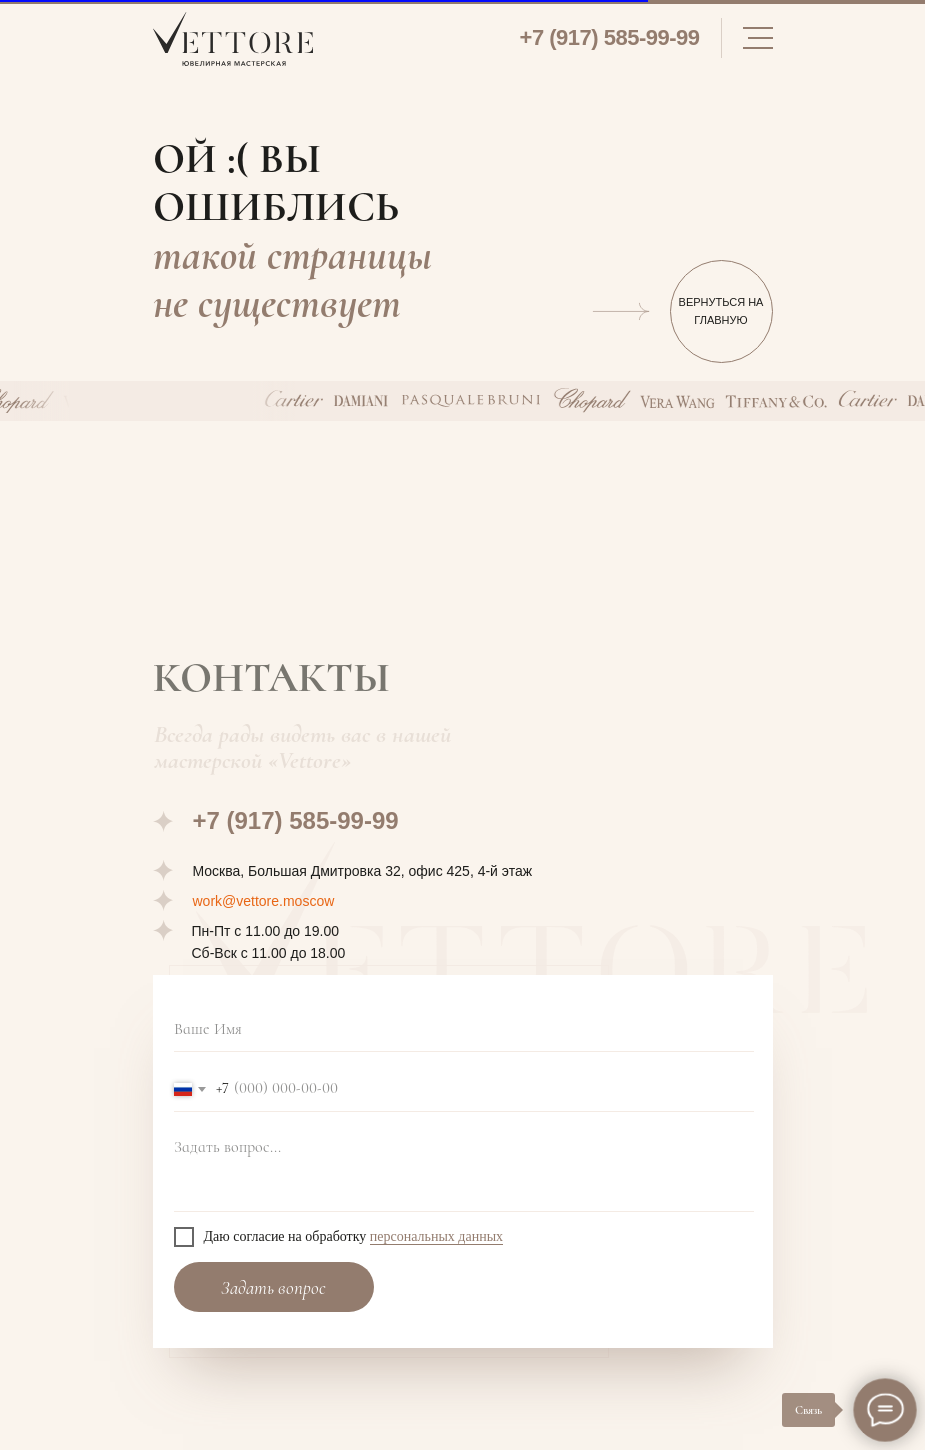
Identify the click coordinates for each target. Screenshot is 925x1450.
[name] (464, 1029)
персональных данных (436, 1236)
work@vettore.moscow (264, 901)
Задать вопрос (273, 1287)
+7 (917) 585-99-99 (610, 37)
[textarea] (464, 1169)
